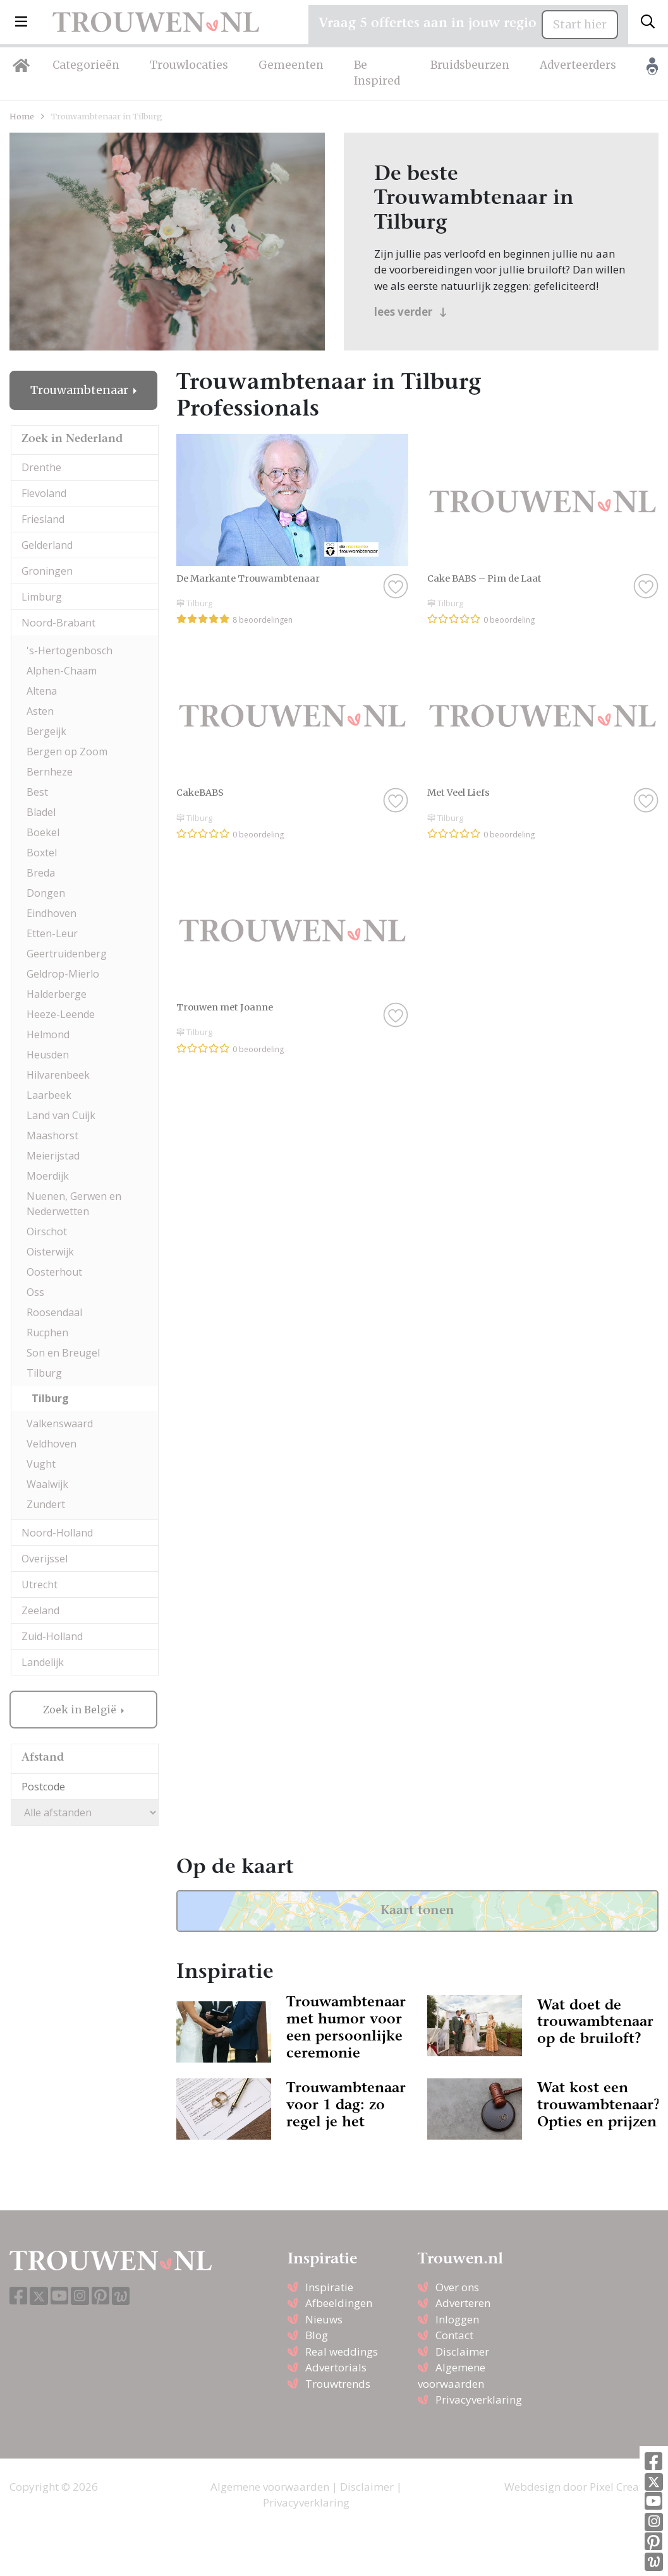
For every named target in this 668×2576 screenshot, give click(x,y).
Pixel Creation (624, 2486)
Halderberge (57, 994)
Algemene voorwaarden (269, 2486)
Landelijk (42, 1662)
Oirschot (47, 1231)
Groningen (47, 571)
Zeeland (40, 1610)
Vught (41, 1464)
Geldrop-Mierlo (63, 974)
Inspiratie (329, 2287)
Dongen (46, 893)
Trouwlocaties (189, 65)
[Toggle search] (648, 22)
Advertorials (336, 2367)
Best (37, 792)
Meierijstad (53, 1156)
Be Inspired (377, 73)
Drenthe (41, 467)
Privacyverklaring (478, 2399)
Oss (35, 1292)
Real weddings (341, 2351)
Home (21, 116)
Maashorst (52, 1135)
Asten (40, 711)
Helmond (48, 1034)
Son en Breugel (63, 1353)
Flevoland (43, 493)
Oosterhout (54, 1272)
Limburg (41, 597)
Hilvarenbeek (58, 1075)
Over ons (457, 2287)
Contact (454, 2335)
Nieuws (324, 2319)
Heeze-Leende (61, 1014)
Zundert (46, 1504)
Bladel (41, 812)
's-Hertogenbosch (69, 650)
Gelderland (47, 545)
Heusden (48, 1055)
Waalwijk (47, 1484)
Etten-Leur (52, 933)
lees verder (410, 311)
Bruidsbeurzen (469, 65)
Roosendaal (54, 1312)
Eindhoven (51, 913)
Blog (316, 2335)
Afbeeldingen (338, 2303)
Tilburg (44, 1373)
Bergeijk (46, 731)
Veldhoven (51, 1444)
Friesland (42, 519)
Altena (42, 691)
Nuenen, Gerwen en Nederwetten (74, 1203)
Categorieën (85, 65)
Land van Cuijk (61, 1115)
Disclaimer (462, 2351)
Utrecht (39, 1584)
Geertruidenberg (67, 954)
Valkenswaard (60, 1423)
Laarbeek (49, 1095)
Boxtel (42, 853)
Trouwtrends (337, 2383)
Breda (41, 873)
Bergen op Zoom (67, 751)
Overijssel (44, 1559)
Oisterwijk (50, 1252)
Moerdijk (48, 1176)
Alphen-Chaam (62, 671)
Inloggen (457, 2319)
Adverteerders (578, 65)
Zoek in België (81, 1709)
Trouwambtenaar (80, 390)
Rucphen (47, 1332)
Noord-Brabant (58, 623)
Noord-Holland (57, 1533)
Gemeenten (291, 65)
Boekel (43, 832)
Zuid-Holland (52, 1636)
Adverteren (462, 2303)
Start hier (580, 25)
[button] (21, 22)
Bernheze (50, 772)
